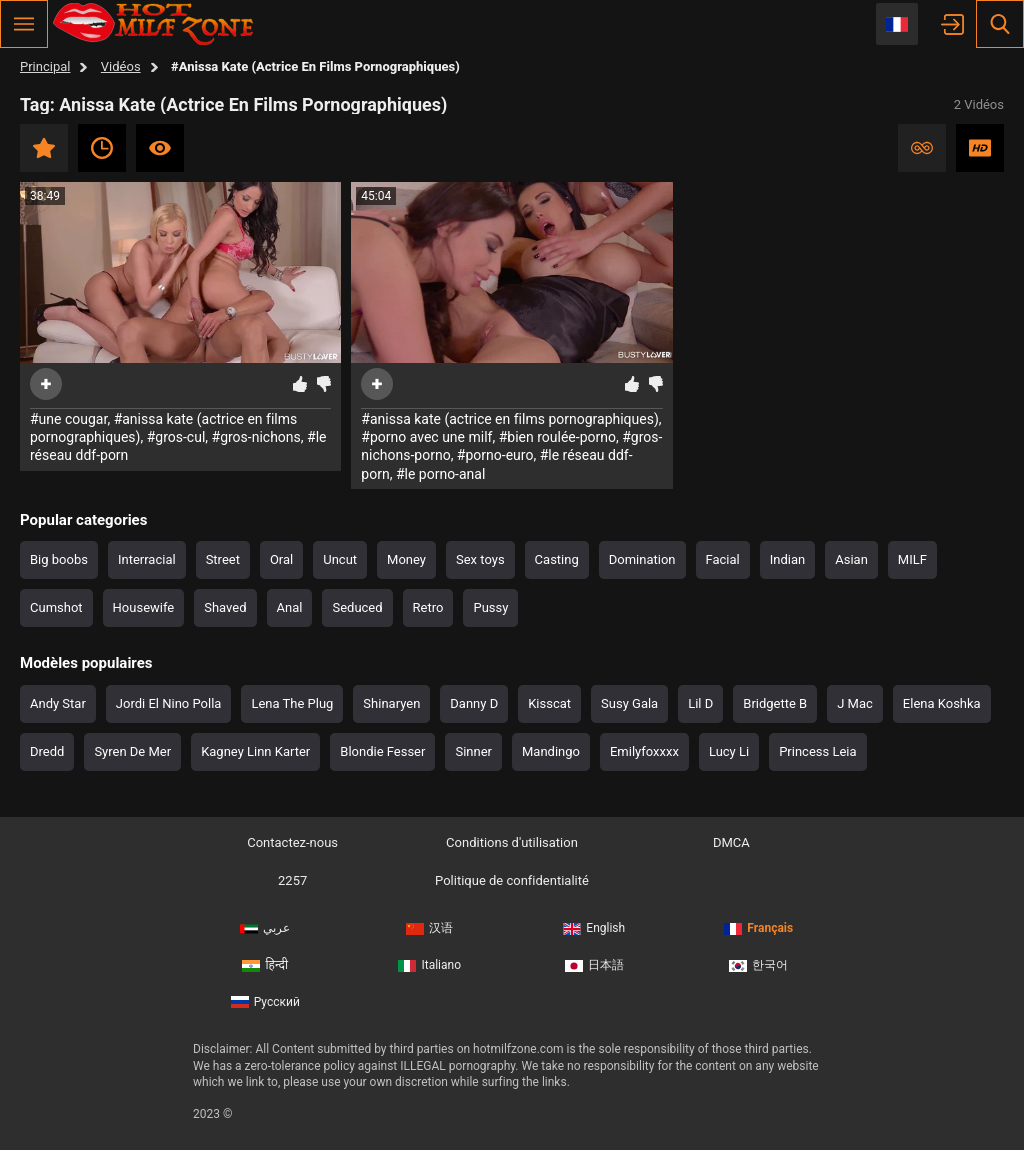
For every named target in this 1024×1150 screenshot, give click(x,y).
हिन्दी (265, 965)
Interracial (147, 559)
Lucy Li (729, 751)
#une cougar (68, 419)
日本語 (594, 965)
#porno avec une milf (426, 437)
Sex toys (480, 559)
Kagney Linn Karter (255, 751)
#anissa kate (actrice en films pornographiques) (510, 419)
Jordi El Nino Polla (169, 703)
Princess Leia (817, 751)
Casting (557, 559)
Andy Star (58, 703)
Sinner (473, 751)
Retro (428, 607)
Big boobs (59, 559)
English (594, 928)
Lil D (700, 703)
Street (223, 559)
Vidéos (121, 66)
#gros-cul (176, 437)
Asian (851, 559)
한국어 (758, 965)
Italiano (429, 965)
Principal (45, 66)
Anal (290, 607)
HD (980, 148)
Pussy (490, 607)
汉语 (429, 928)
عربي (265, 928)
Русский (265, 1002)
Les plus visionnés (160, 148)
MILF (912, 559)
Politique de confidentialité (512, 880)
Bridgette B (775, 703)
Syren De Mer (132, 751)
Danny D (474, 703)
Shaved (225, 607)
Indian (787, 559)
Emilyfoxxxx (644, 751)
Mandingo (551, 751)
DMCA (731, 842)
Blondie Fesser (382, 751)
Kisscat (549, 703)
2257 (292, 880)
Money (406, 559)
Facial (723, 559)
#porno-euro (495, 455)
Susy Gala (629, 703)
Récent (102, 148)
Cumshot (56, 607)
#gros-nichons (256, 437)
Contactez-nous (292, 842)
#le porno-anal (440, 474)
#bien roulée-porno (557, 437)
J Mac (855, 703)
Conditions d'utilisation (512, 842)
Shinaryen (391, 703)
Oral (281, 559)
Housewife (144, 607)
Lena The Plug (292, 703)
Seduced (357, 607)
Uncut (340, 559)
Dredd (47, 751)
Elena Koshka (942, 703)
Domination (642, 559)
